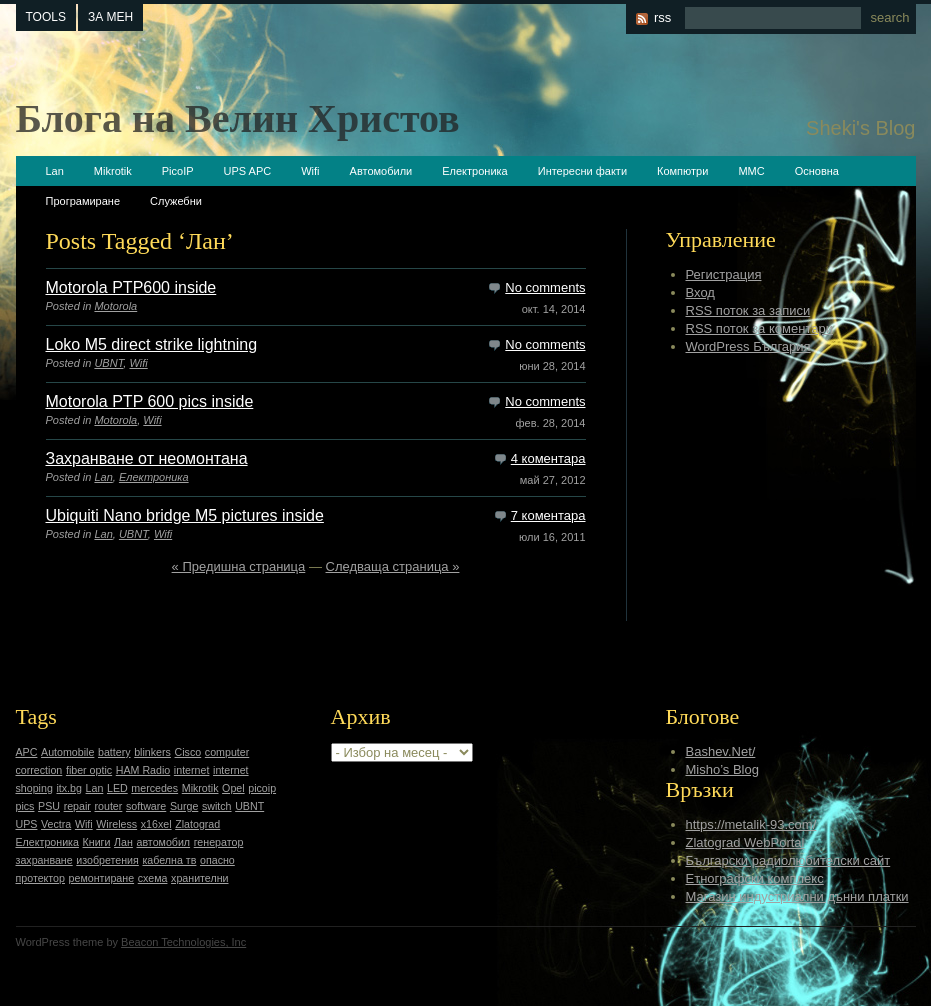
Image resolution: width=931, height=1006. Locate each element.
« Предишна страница (239, 566)
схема (153, 878)
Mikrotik (113, 171)
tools (46, 17)
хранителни (199, 878)
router (109, 806)
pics (25, 806)
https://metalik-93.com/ (751, 824)
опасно (217, 860)
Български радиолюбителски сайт (788, 860)
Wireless (116, 824)
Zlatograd (197, 824)
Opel (233, 788)
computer (227, 752)
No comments (545, 287)
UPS (27, 824)
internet (192, 770)
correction (39, 770)
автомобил (164, 842)
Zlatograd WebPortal (745, 842)
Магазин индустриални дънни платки (797, 896)
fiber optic (89, 770)
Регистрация (724, 274)
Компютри (682, 171)
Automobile (67, 752)
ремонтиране (102, 878)
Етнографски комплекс (755, 878)
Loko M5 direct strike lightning (152, 344)
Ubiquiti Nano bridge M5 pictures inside (185, 515)
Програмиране (83, 201)
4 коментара (548, 458)
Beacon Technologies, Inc (183, 942)
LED (117, 788)
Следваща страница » (393, 566)
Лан (123, 842)
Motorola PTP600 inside (131, 287)
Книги (97, 842)
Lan (55, 171)
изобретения (107, 860)
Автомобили (381, 171)
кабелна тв (169, 860)
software (146, 806)
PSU (49, 806)
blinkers (152, 752)
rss (662, 17)
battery (114, 752)
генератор (219, 842)
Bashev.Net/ (721, 751)
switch (217, 806)
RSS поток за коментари (759, 328)
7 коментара (548, 515)
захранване (44, 860)
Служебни (176, 201)
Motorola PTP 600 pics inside (150, 401)
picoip (262, 788)
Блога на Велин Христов (238, 118)
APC (27, 752)
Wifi (310, 171)
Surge (184, 806)
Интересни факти (582, 171)
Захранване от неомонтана (147, 458)
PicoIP (178, 171)
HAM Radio (143, 770)
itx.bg (68, 788)
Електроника (474, 171)
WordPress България (748, 346)
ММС (751, 171)
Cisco (188, 752)
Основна (817, 171)
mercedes (154, 788)
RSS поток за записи (748, 310)
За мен (110, 17)
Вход (700, 292)
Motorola (115, 306)
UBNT (108, 363)
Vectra (56, 824)
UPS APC (248, 171)
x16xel (156, 824)
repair (77, 806)
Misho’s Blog (722, 769)
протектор (40, 878)
